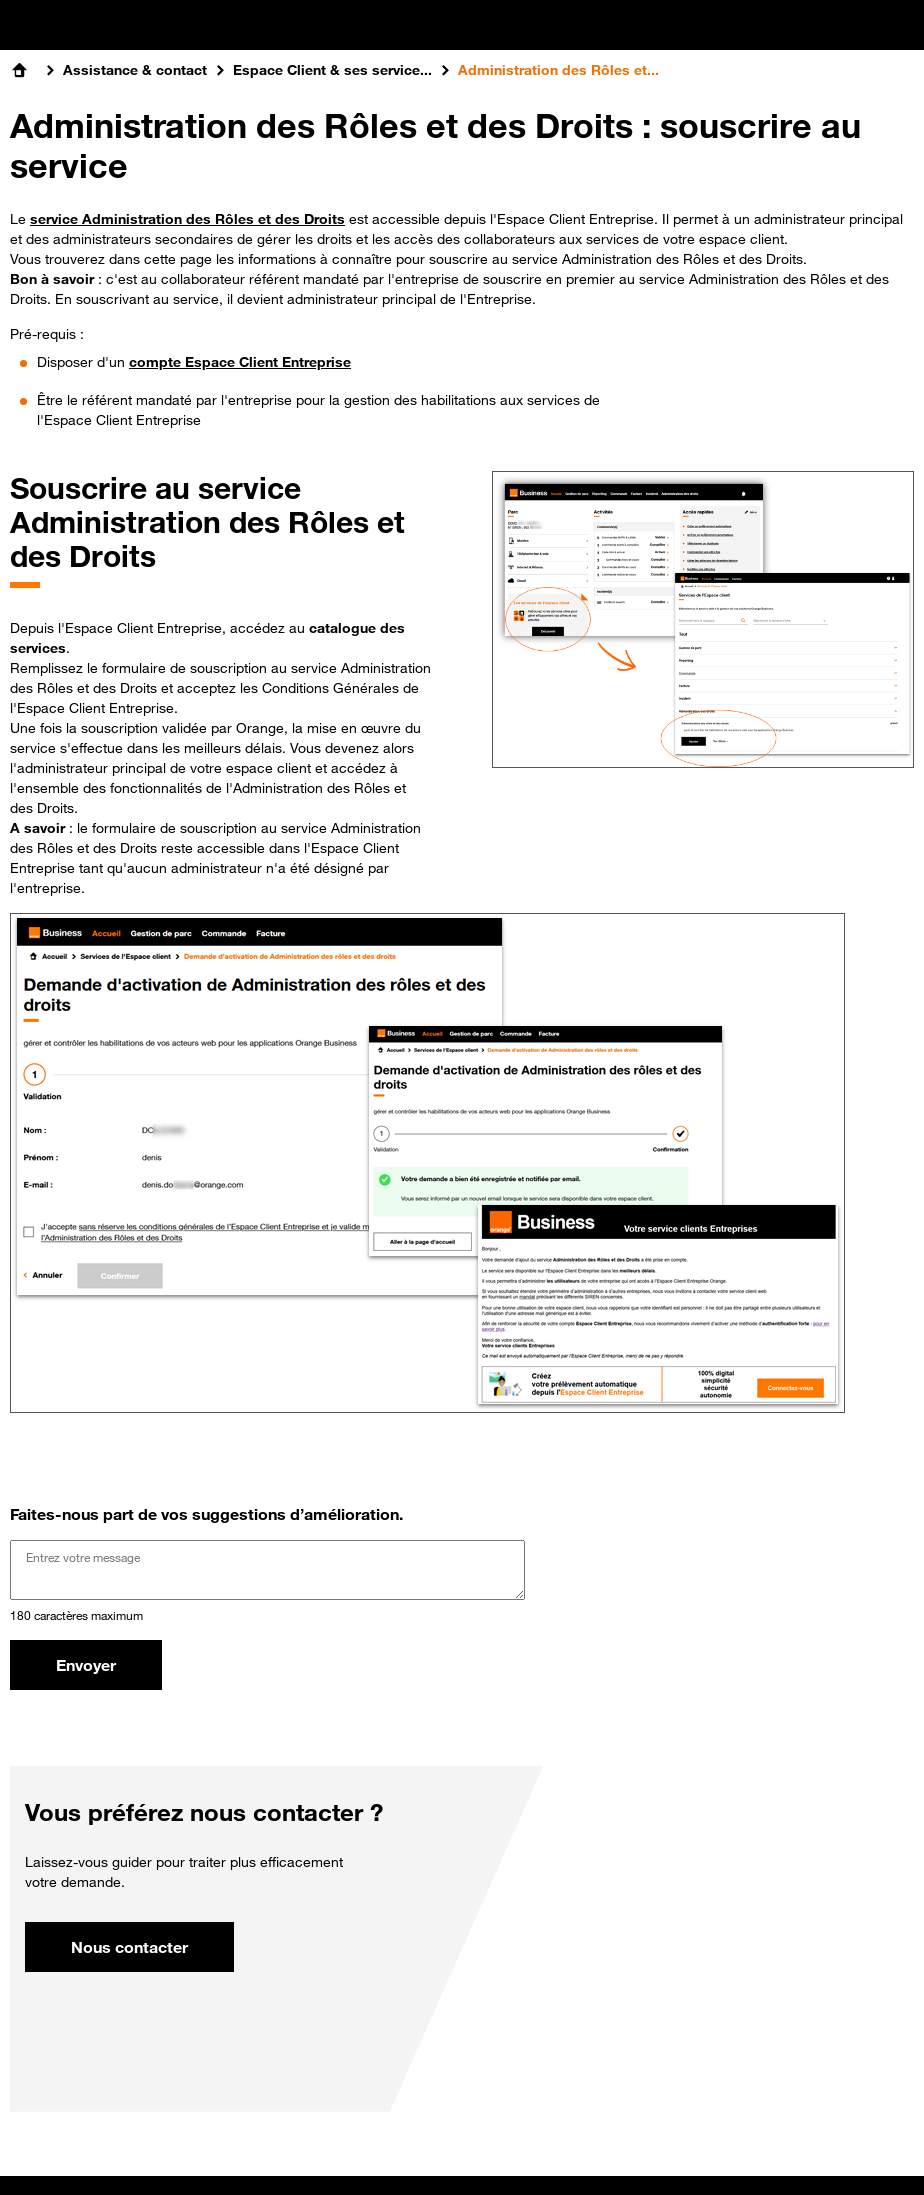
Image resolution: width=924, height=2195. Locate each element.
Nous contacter (129, 1947)
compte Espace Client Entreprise (240, 361)
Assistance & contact (135, 70)
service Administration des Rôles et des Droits (187, 218)
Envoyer (86, 1665)
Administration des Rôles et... (558, 70)
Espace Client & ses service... (332, 70)
